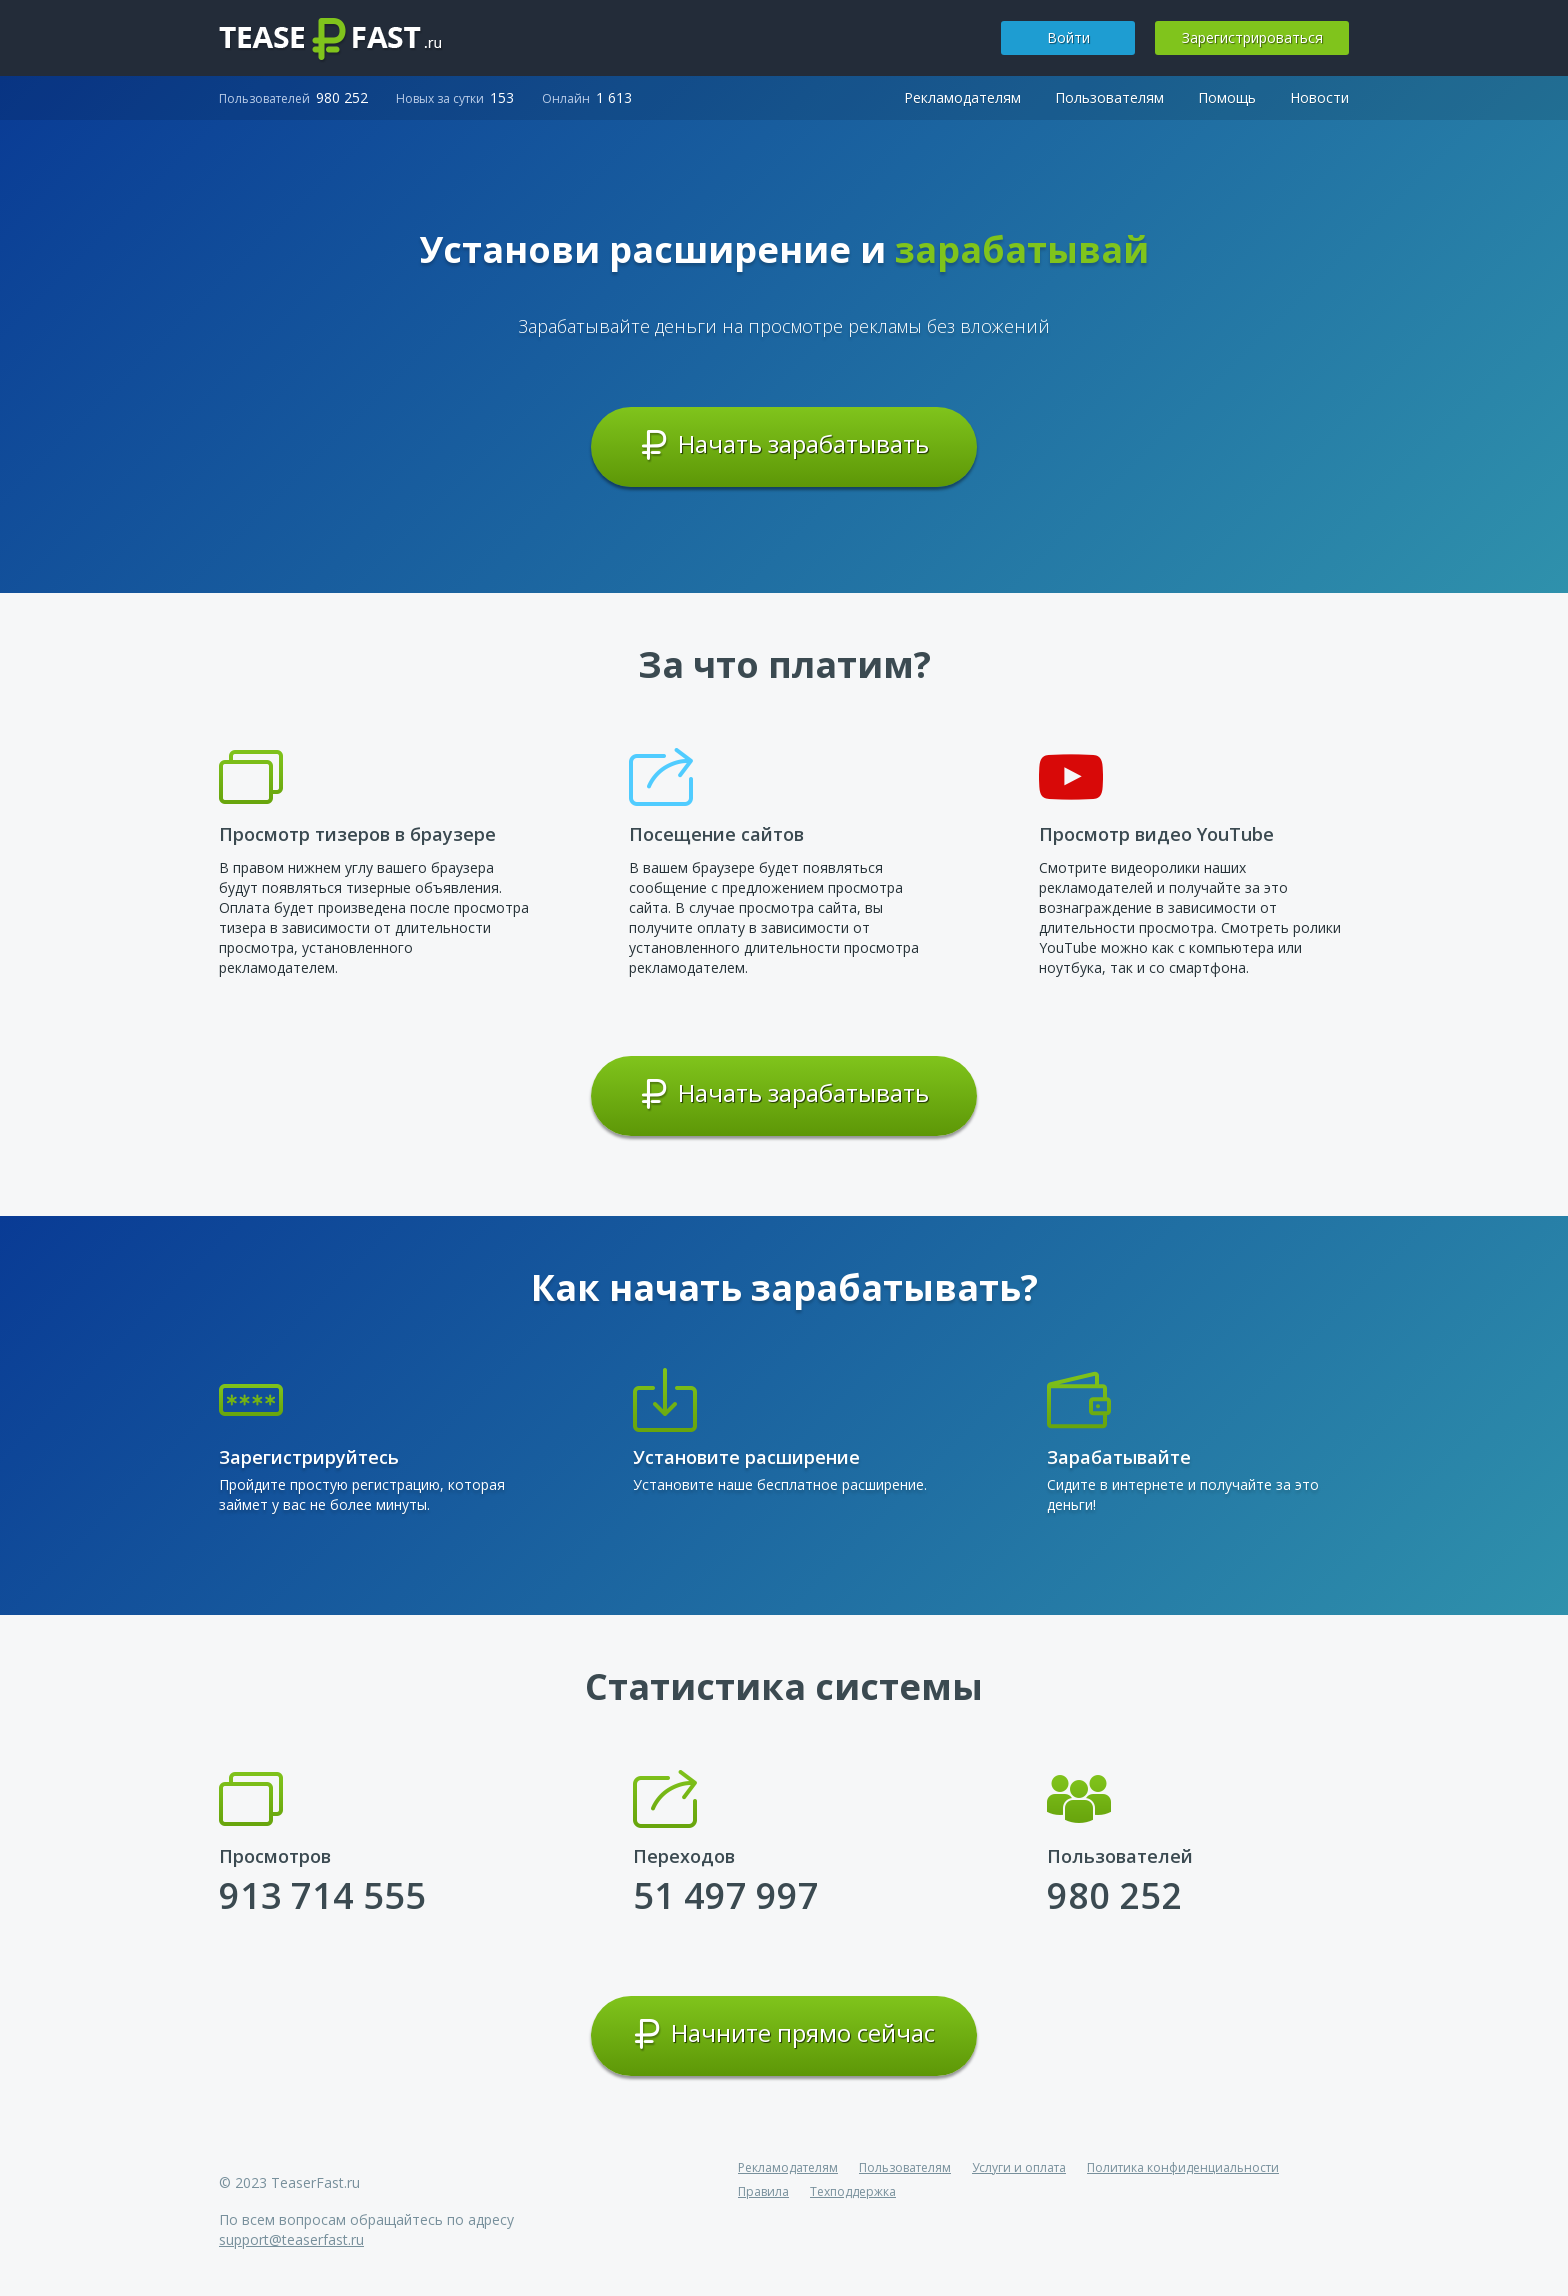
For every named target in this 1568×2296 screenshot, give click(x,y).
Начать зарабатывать (784, 445)
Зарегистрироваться (1252, 37)
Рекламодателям (962, 97)
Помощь (1227, 97)
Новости (1319, 97)
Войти (1068, 37)
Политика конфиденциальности (1183, 2167)
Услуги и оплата (1019, 2167)
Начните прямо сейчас (784, 2034)
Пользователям (1109, 97)
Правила (763, 2191)
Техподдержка (853, 2191)
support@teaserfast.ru (291, 2239)
